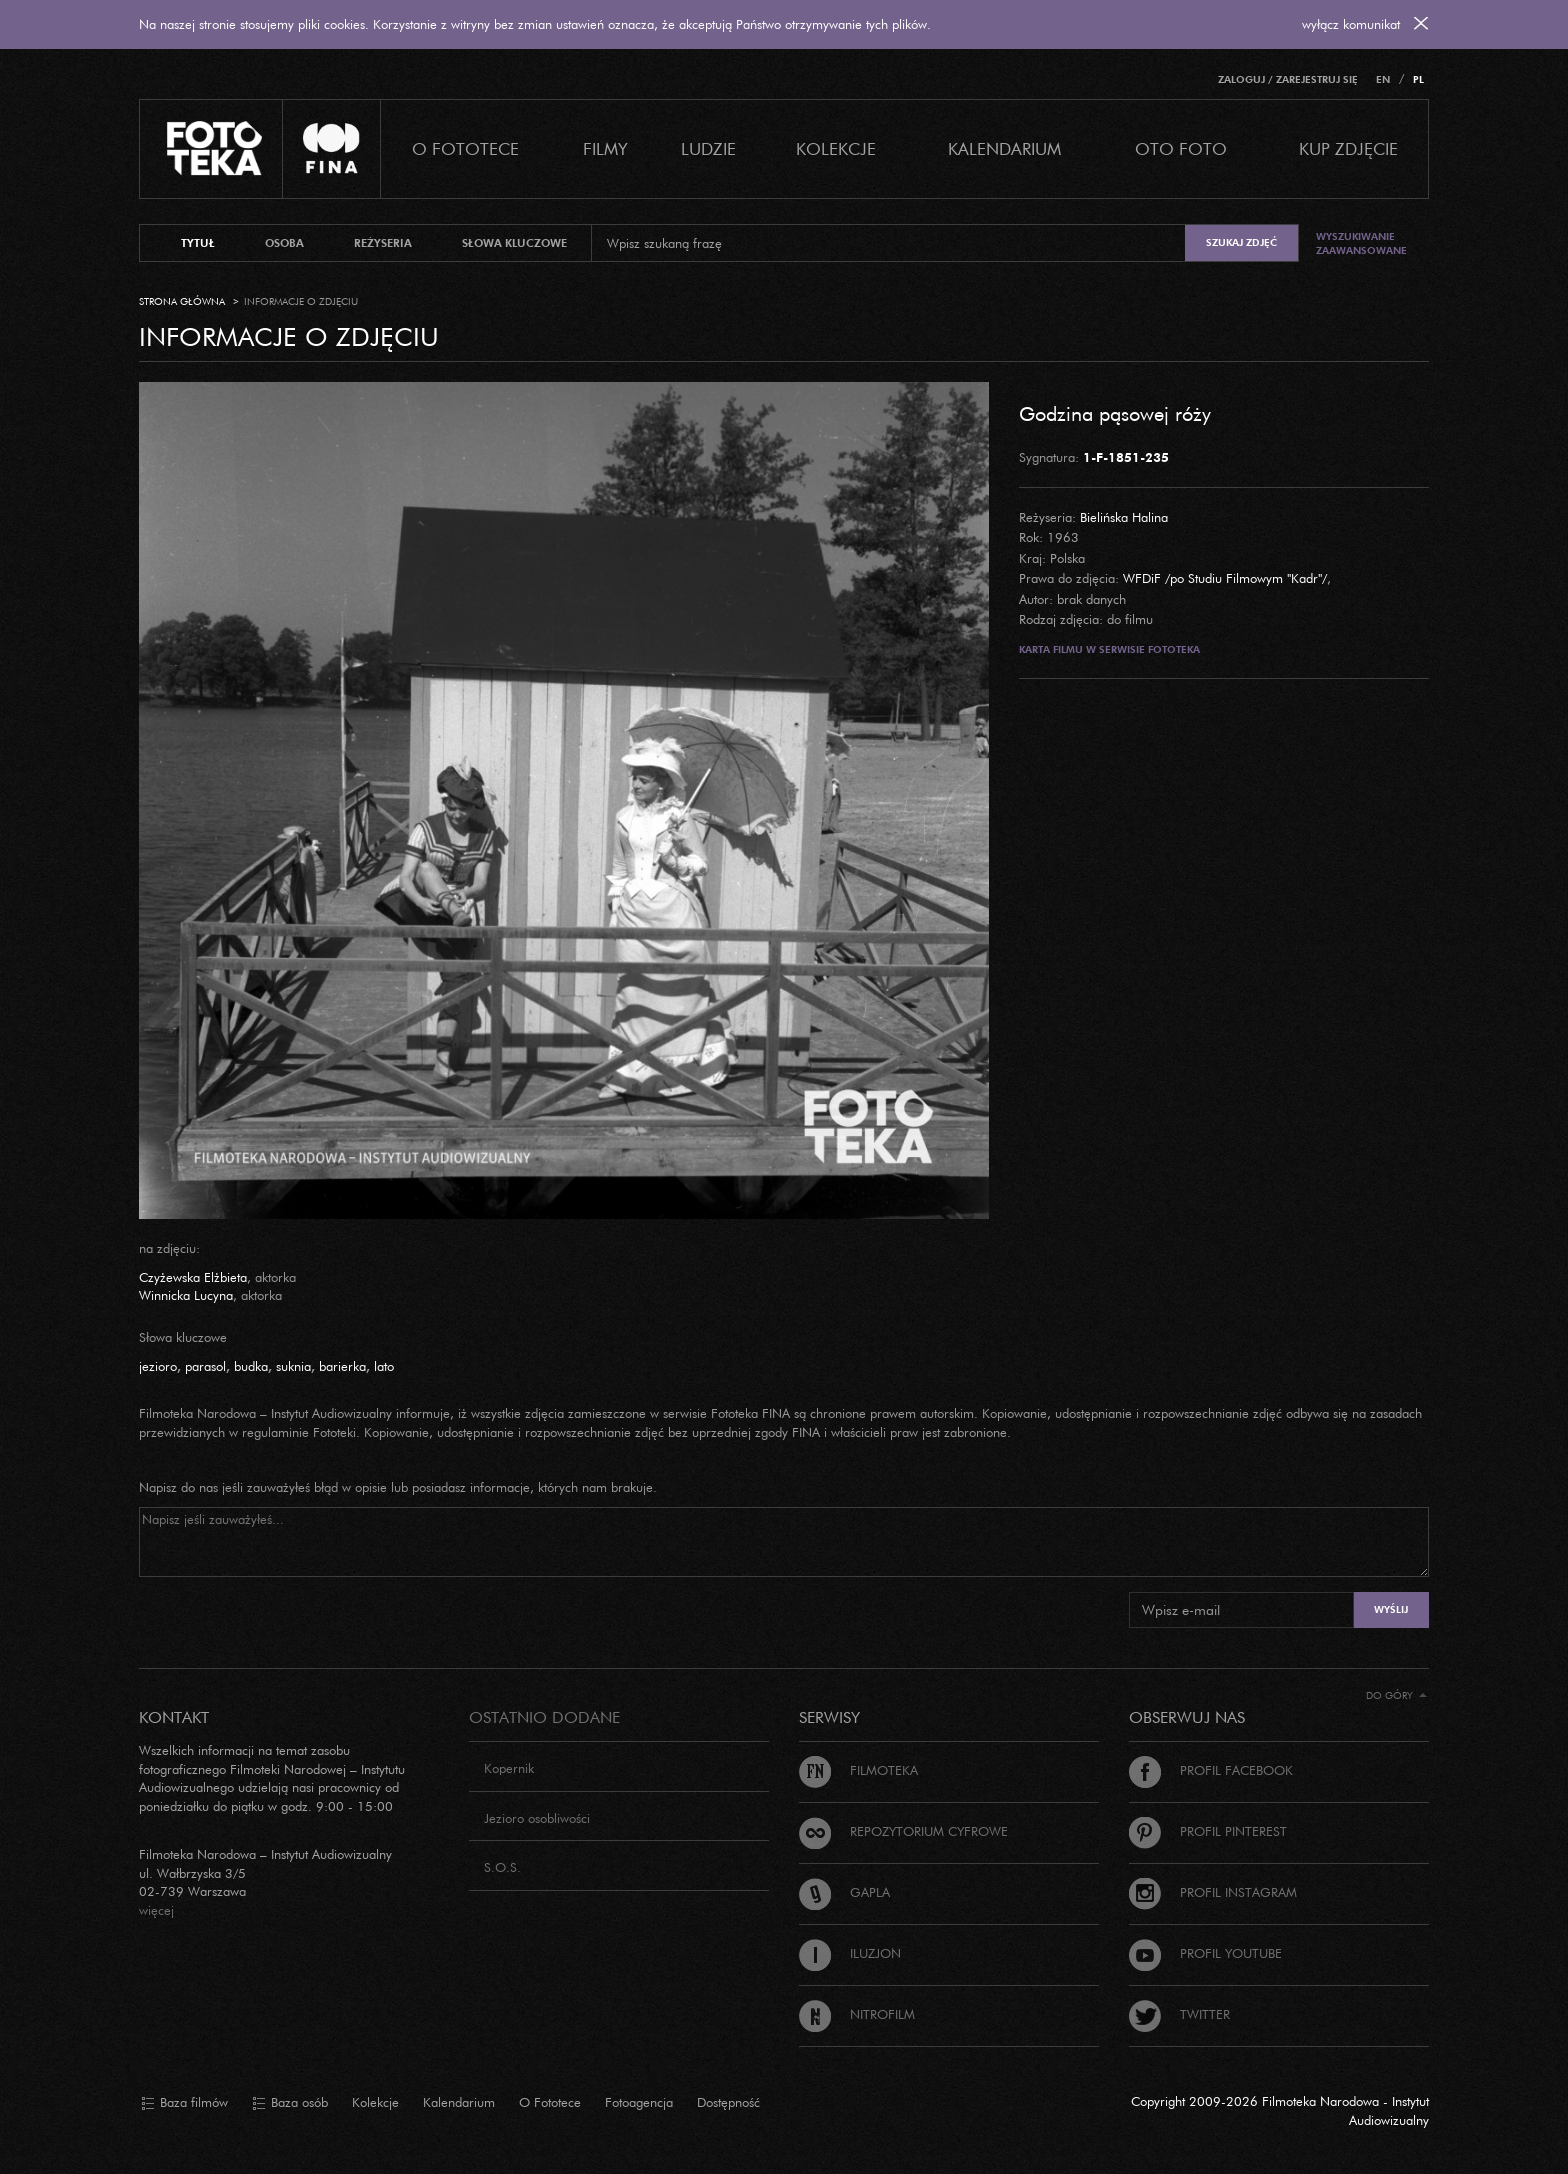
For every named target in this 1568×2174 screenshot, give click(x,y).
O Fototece (465, 148)
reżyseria (383, 243)
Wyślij (1391, 1609)
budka (251, 1366)
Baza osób (290, 2103)
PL (1418, 79)
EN (1383, 79)
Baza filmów (184, 2103)
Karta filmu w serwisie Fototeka (1109, 649)
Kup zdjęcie (1348, 148)
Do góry (1396, 1695)
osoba (284, 243)
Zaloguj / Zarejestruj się (1288, 79)
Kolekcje (836, 148)
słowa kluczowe (514, 243)
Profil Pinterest (1208, 1831)
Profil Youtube (1205, 1953)
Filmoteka (858, 1770)
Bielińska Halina (1124, 517)
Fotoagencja (639, 2102)
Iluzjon (850, 1953)
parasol (205, 1366)
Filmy (605, 148)
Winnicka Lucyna (186, 1295)
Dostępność (728, 2102)
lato (384, 1366)
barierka (342, 1366)
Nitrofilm (857, 2014)
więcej (156, 1910)
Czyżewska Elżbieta (193, 1277)
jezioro (158, 1366)
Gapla (844, 1892)
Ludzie (708, 148)
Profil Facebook (1211, 1770)
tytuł (198, 243)
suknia (293, 1366)
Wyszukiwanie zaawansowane (1361, 243)
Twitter (1179, 2014)
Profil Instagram (1213, 1892)
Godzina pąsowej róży (1115, 413)
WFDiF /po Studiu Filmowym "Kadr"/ (1225, 578)
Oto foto (1181, 148)
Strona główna (182, 301)
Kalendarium (1004, 148)
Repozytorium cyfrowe (903, 1831)
